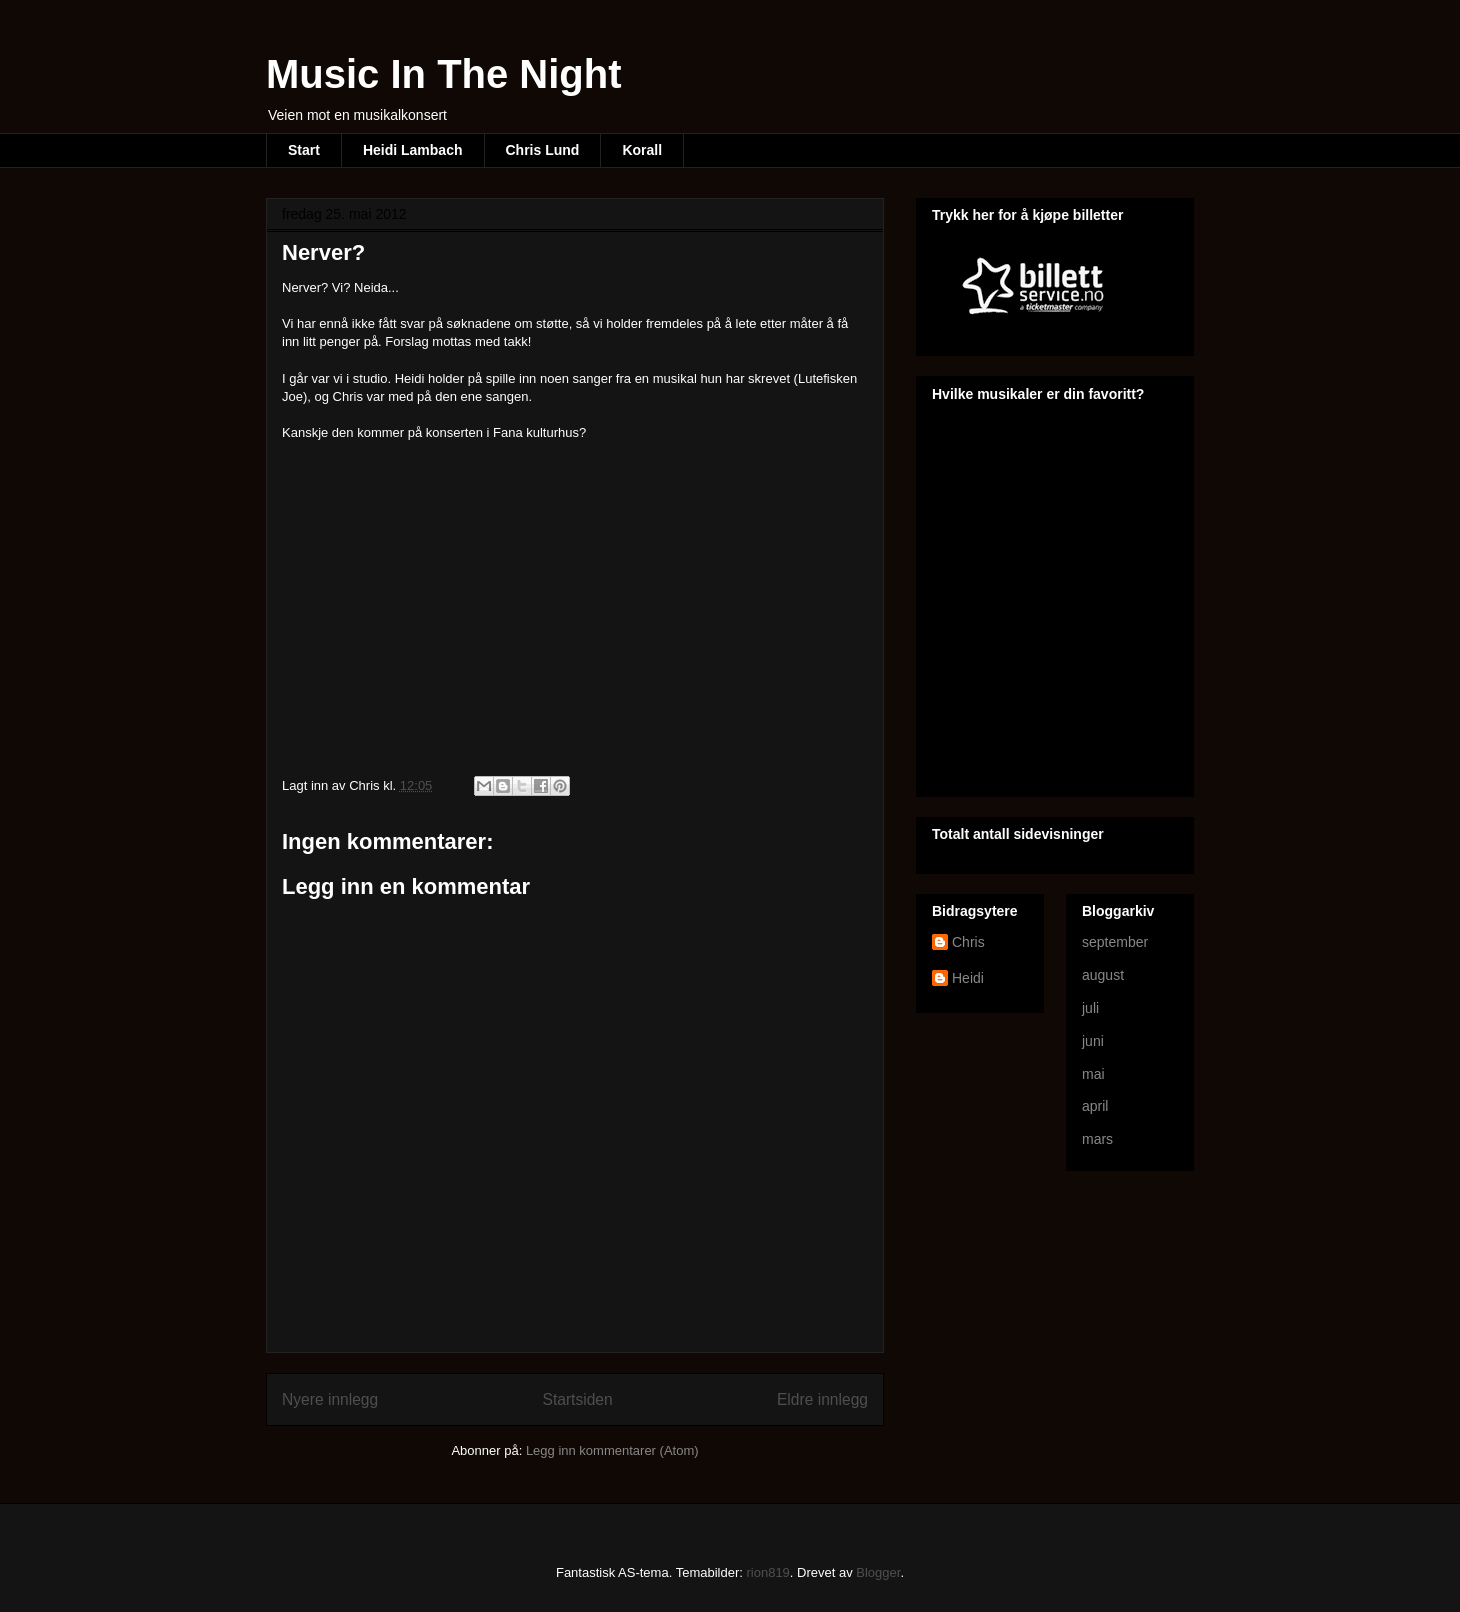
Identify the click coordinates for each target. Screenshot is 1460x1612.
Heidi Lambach (413, 150)
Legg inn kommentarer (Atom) (612, 1450)
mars (1097, 1139)
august (1103, 975)
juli (1090, 1008)
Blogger (878, 1572)
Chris (968, 942)
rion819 (767, 1572)
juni (1093, 1041)
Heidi (968, 978)
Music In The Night (444, 74)
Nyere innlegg (330, 1399)
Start (304, 150)
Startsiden (577, 1399)
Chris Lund (543, 150)
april (1095, 1106)
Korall (642, 150)
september (1115, 942)
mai (1093, 1074)
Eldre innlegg (822, 1399)
